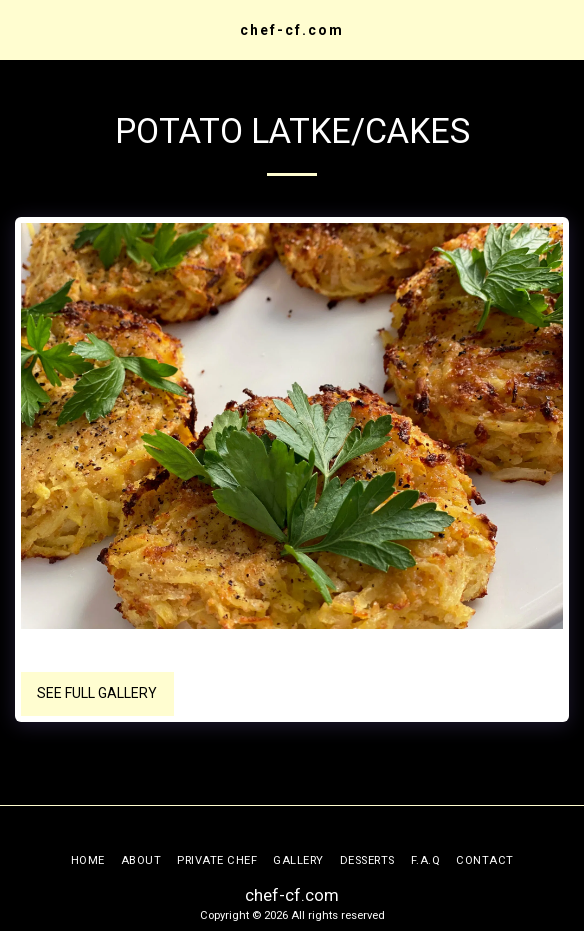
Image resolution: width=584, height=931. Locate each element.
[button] (22, 29)
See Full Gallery (97, 693)
